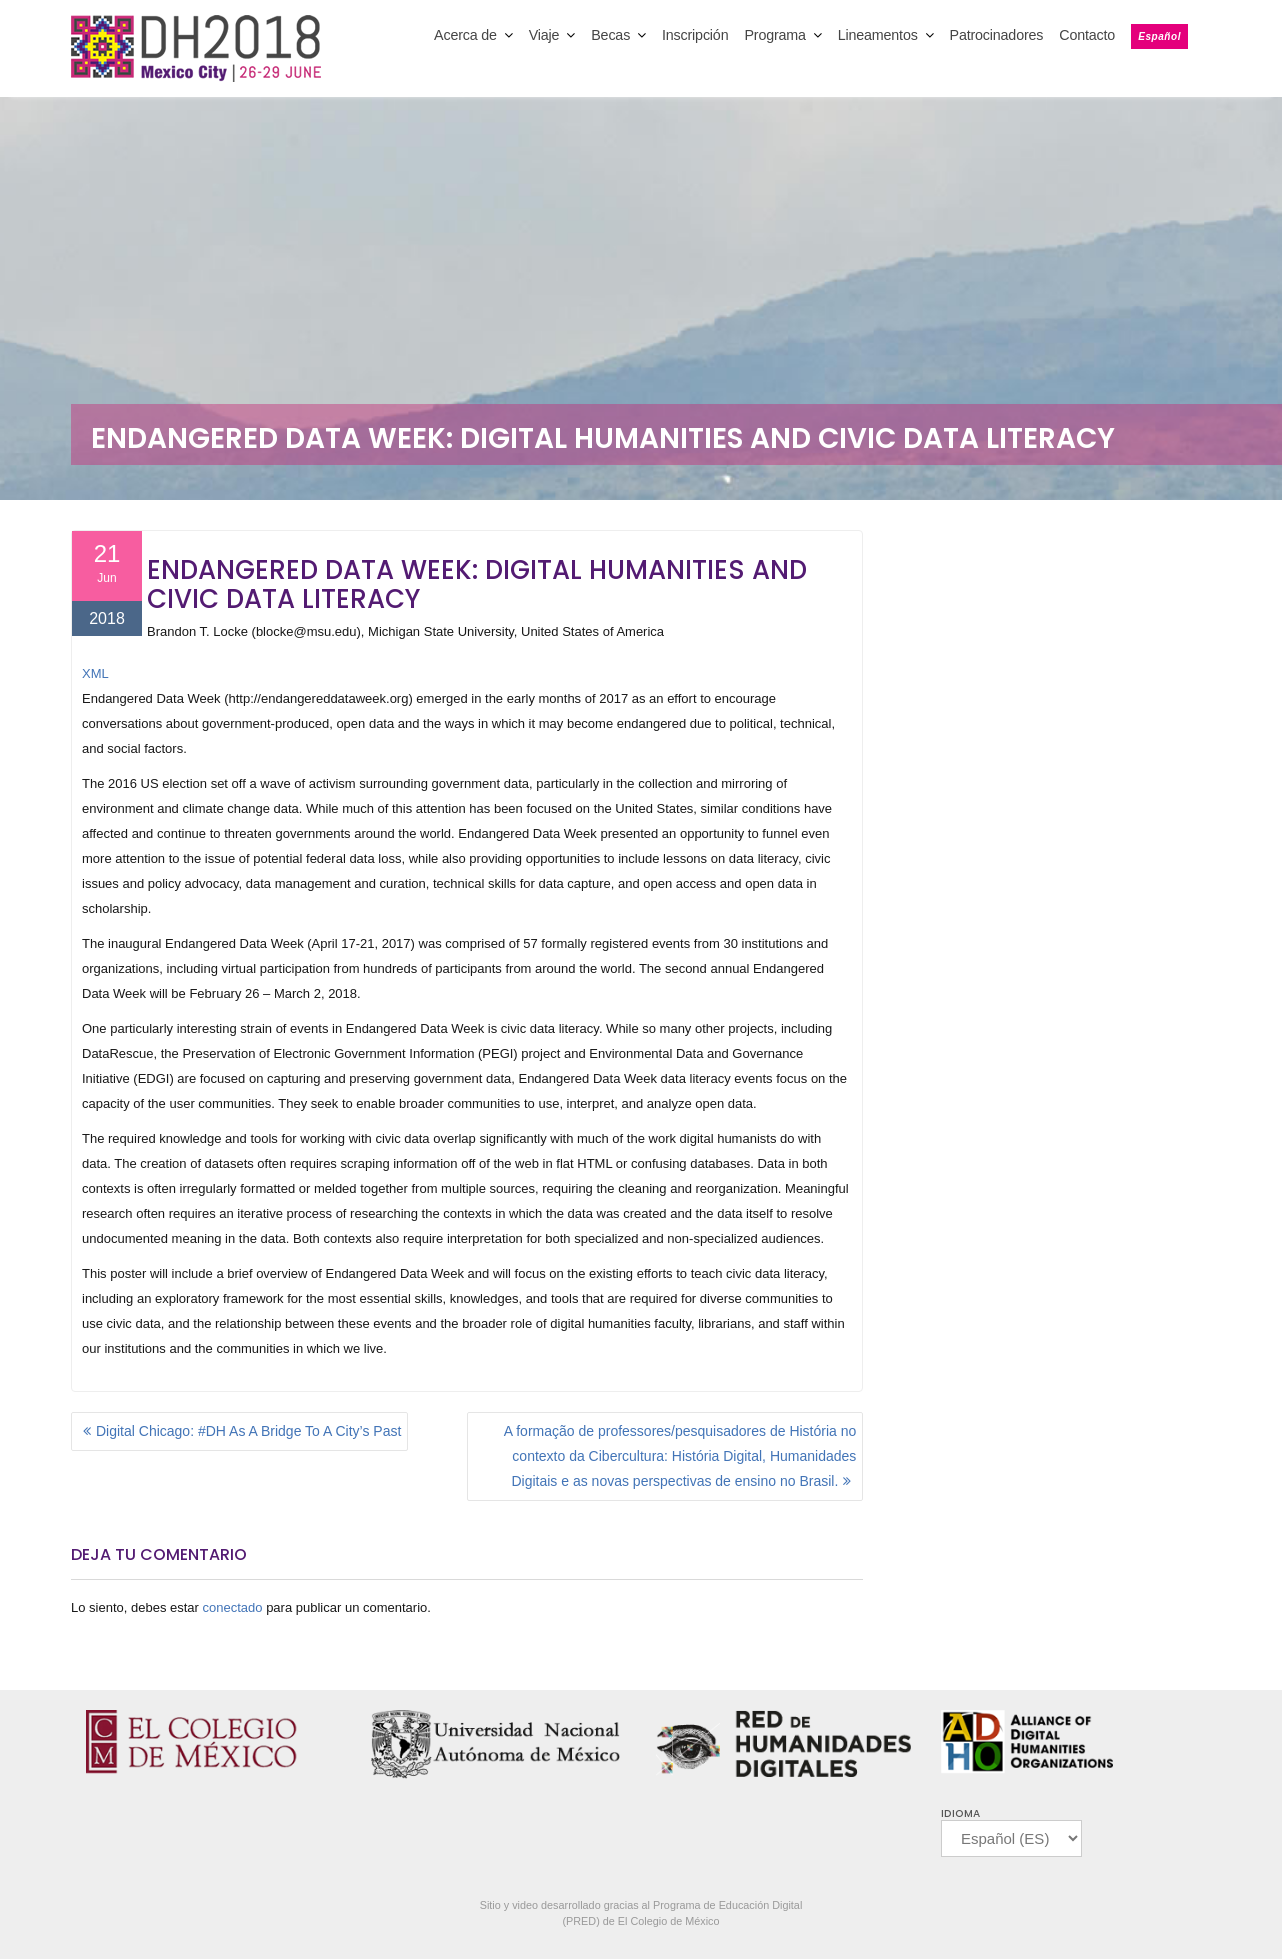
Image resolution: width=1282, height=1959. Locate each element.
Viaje (544, 35)
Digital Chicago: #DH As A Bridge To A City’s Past (248, 1431)
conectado (233, 1607)
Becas (610, 35)
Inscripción (695, 35)
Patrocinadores (997, 35)
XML (95, 673)
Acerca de (465, 35)
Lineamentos (878, 35)
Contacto (1087, 35)
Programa (774, 35)
